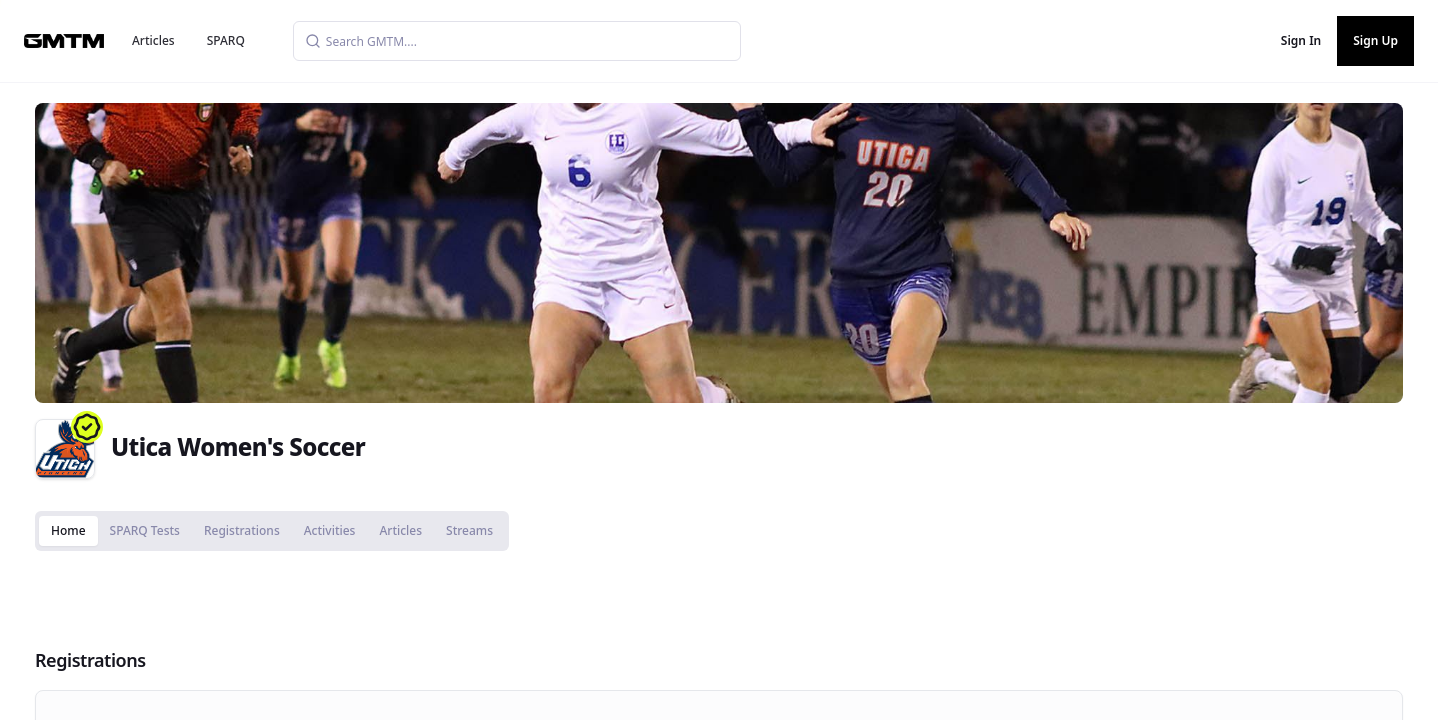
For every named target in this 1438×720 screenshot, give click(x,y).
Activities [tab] (330, 530)
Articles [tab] (400, 530)
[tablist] (272, 531)
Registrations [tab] (242, 530)
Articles (153, 40)
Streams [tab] (469, 530)
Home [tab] (68, 530)
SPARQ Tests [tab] (145, 530)
